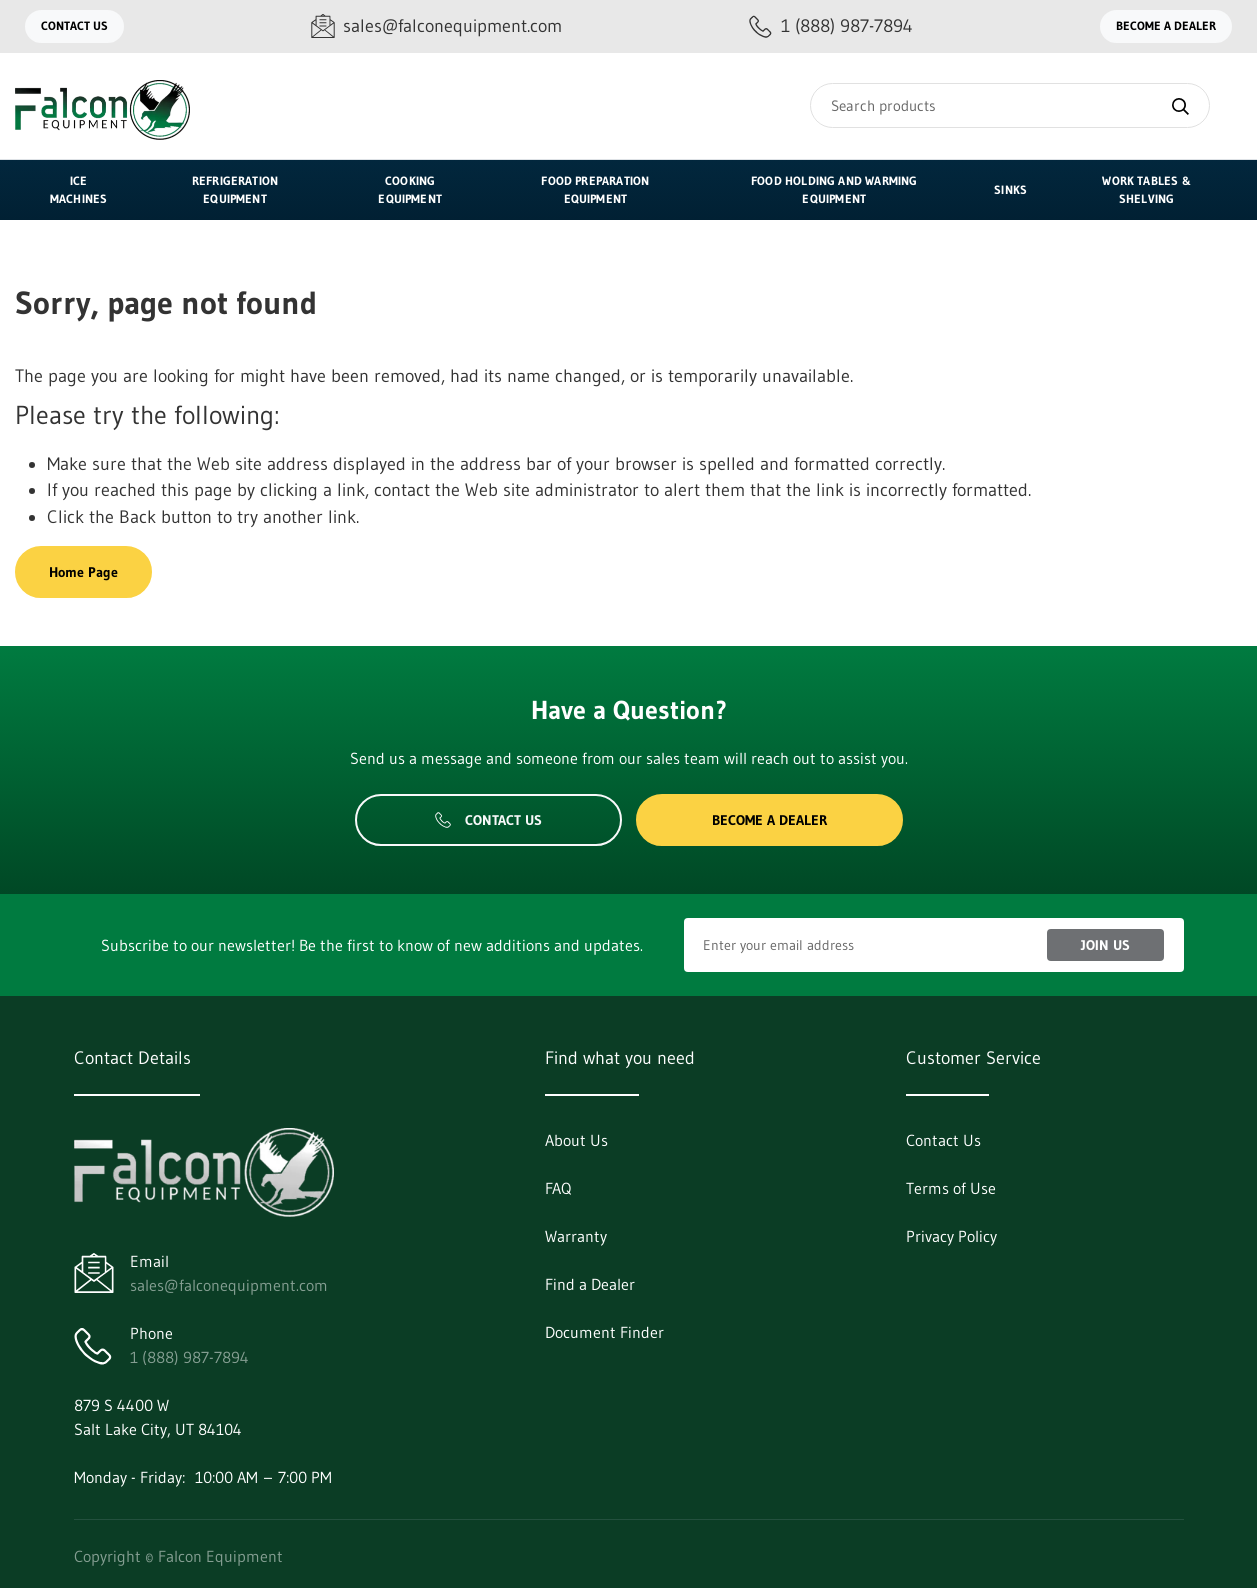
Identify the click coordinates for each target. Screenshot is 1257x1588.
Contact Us (74, 25)
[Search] (1010, 105)
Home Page (83, 572)
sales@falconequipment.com (229, 1285)
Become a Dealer (1166, 25)
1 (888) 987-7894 (189, 1357)
